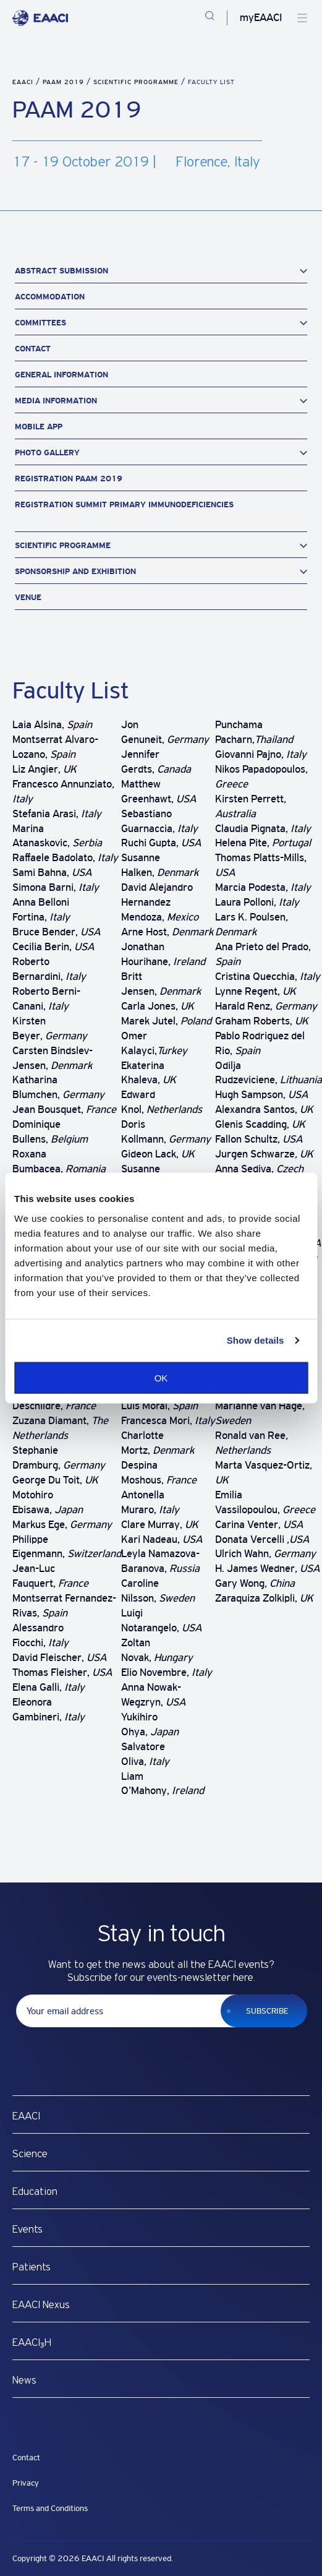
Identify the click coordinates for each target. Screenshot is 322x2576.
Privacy (25, 2483)
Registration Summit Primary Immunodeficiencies (124, 504)
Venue (28, 597)
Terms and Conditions (50, 2508)
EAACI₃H (31, 2342)
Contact (33, 348)
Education (34, 2191)
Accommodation (50, 296)
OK (161, 1377)
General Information (61, 374)
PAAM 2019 (65, 82)
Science (30, 2154)
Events (27, 2229)
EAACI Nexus (41, 2305)
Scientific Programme (137, 82)
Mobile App (38, 426)
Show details (255, 1340)
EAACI (22, 82)
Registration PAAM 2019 (68, 478)
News (24, 2380)
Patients (31, 2267)
